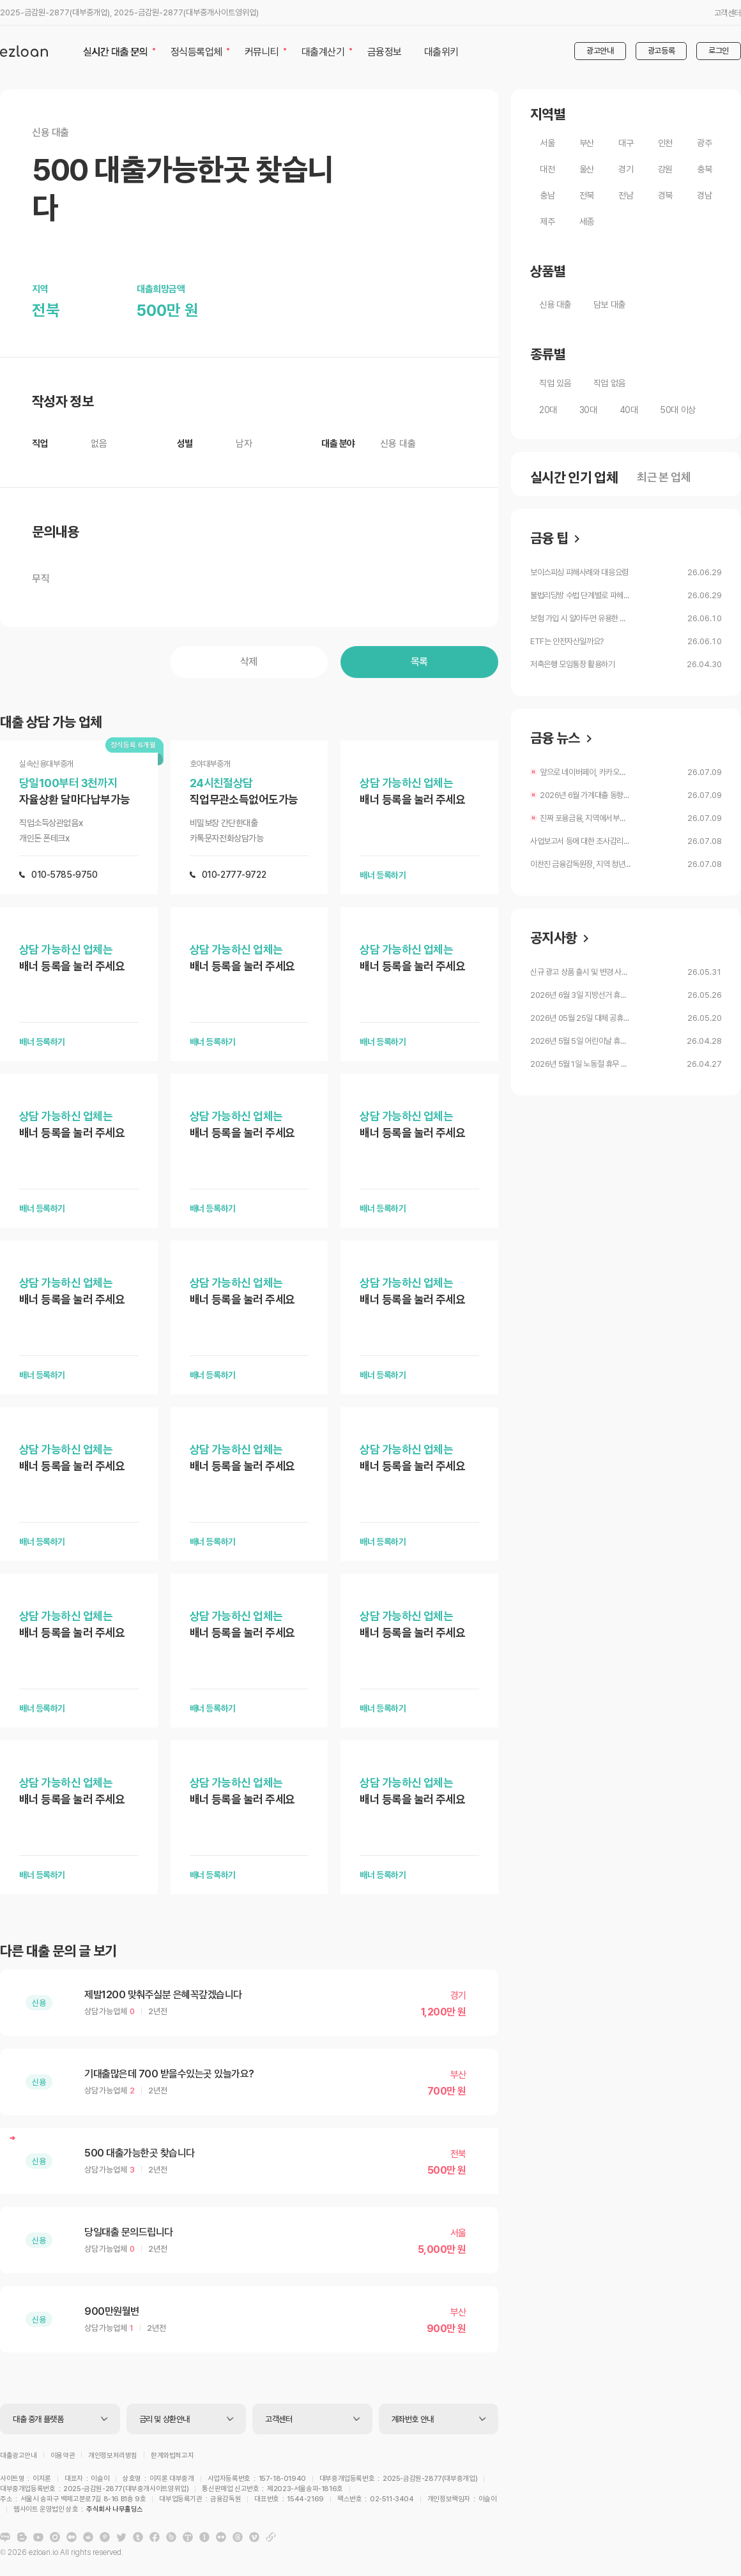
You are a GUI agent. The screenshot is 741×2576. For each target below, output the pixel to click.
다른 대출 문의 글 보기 (58, 1951)
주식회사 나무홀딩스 (387, 2501)
